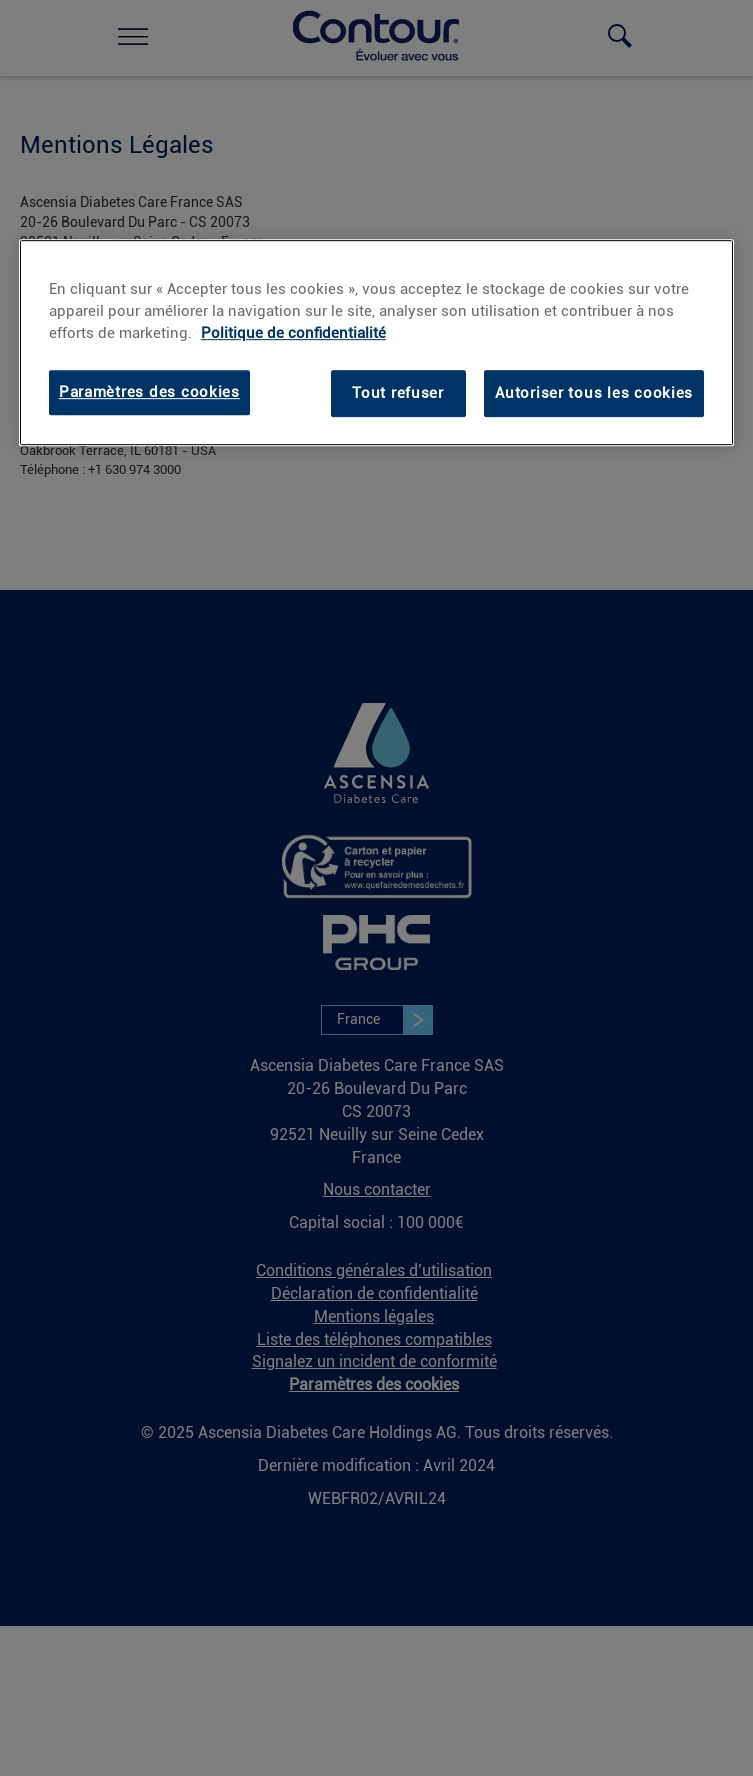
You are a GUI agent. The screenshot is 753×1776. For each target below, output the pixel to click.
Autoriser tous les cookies (594, 393)
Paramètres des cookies (149, 392)
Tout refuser (398, 393)
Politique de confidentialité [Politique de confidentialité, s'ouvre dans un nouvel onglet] (293, 333)
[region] (376, 343)
